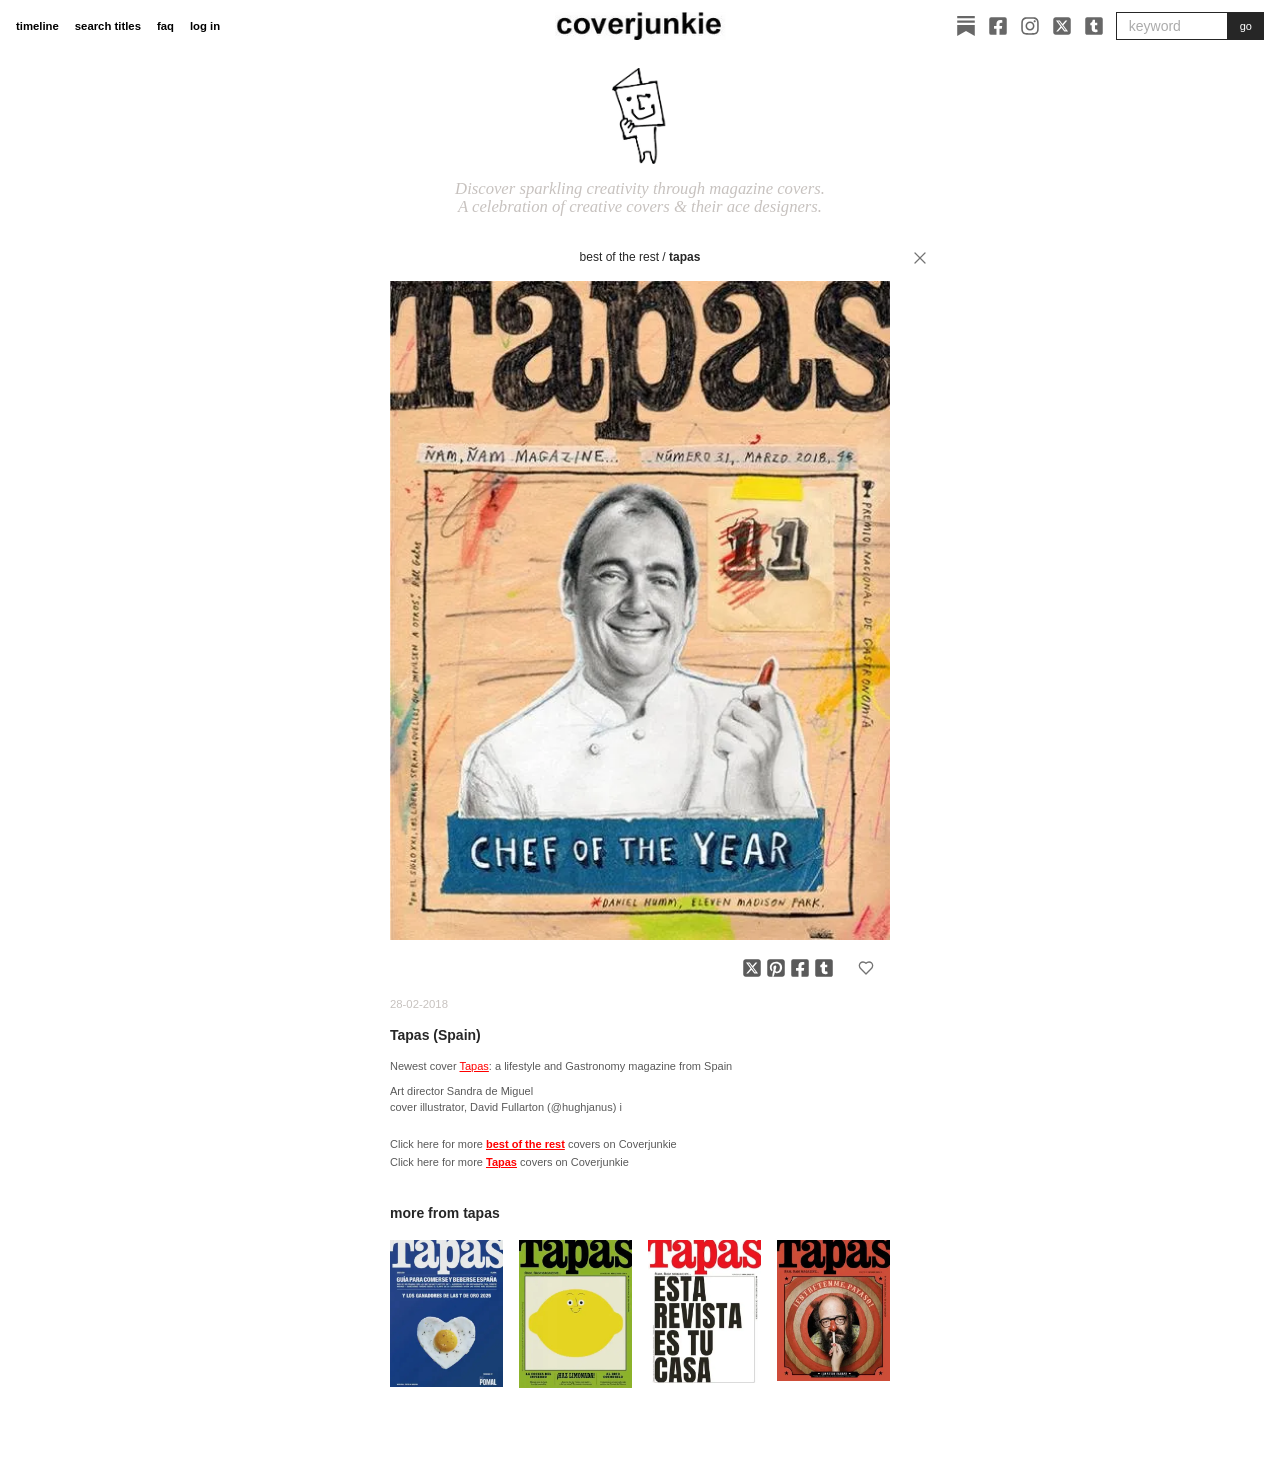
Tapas (684, 257)
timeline (37, 26)
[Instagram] (1030, 26)
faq (165, 26)
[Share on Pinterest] (776, 968)
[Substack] (966, 26)
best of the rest (619, 257)
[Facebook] (998, 26)
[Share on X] (752, 968)
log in (205, 26)
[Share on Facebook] (800, 968)
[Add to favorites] (866, 968)
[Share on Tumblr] (824, 968)
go (1246, 26)
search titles (108, 26)
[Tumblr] (1094, 26)
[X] (1062, 26)
